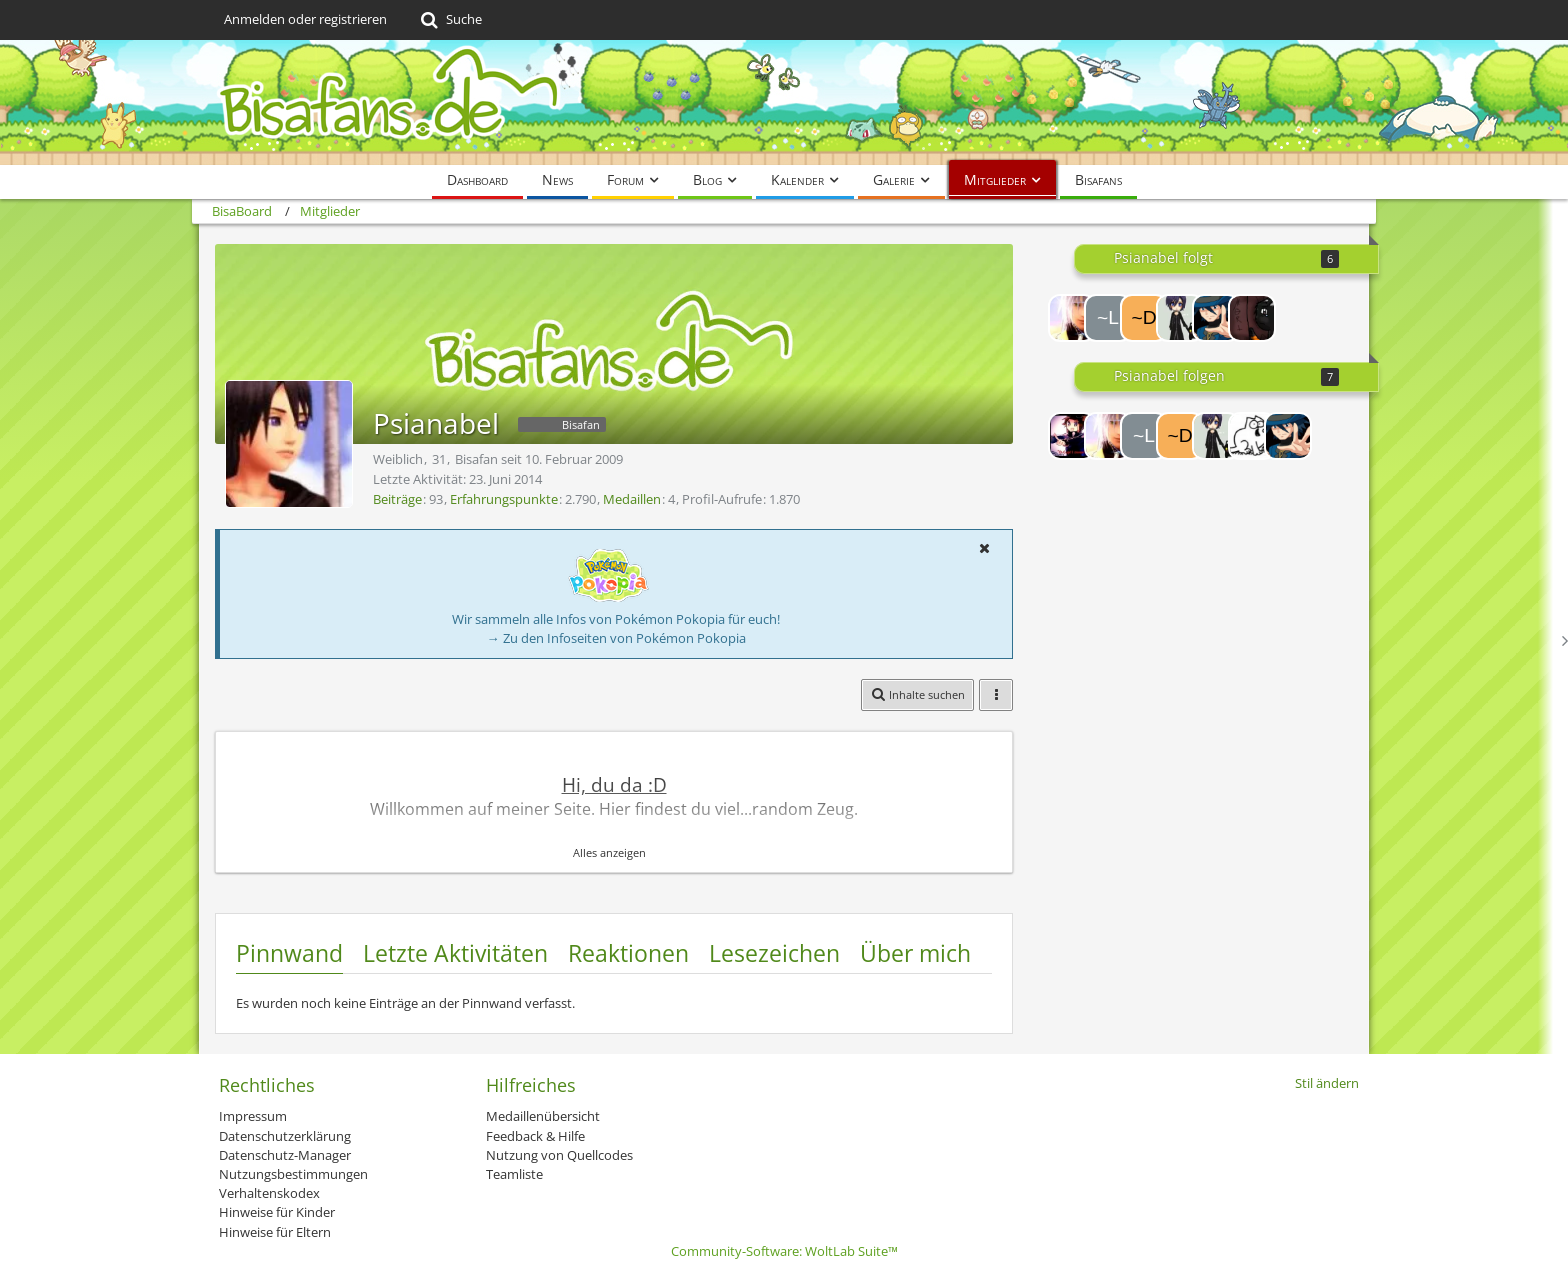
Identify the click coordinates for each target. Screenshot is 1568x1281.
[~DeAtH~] (1144, 318)
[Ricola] (1180, 318)
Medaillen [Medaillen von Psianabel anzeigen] (632, 499)
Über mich (915, 953)
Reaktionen (628, 953)
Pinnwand (289, 953)
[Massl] (1072, 318)
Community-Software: (784, 1251)
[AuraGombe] (1252, 318)
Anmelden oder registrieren (305, 19)
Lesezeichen (774, 953)
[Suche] (449, 20)
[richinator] (1252, 436)
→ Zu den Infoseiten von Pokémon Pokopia (616, 638)
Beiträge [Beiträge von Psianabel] (397, 499)
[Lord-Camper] (1072, 436)
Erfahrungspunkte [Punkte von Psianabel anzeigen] (504, 499)
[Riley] (1216, 318)
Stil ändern (1327, 1083)
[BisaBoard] (784, 102)
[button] (984, 548)
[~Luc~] (1108, 318)
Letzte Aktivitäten (455, 953)
